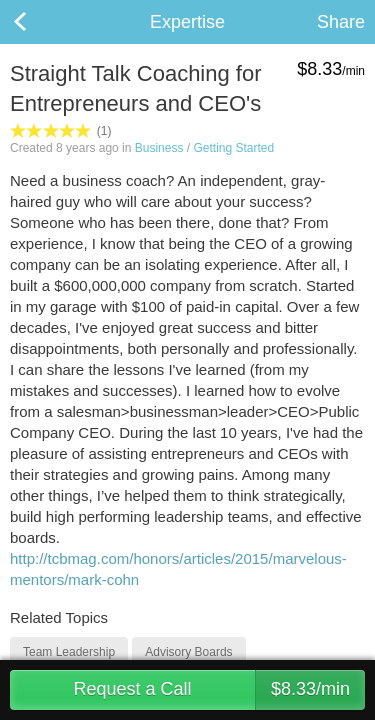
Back (40, 22)
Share (341, 22)
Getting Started (233, 148)
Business (159, 148)
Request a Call (219, 690)
